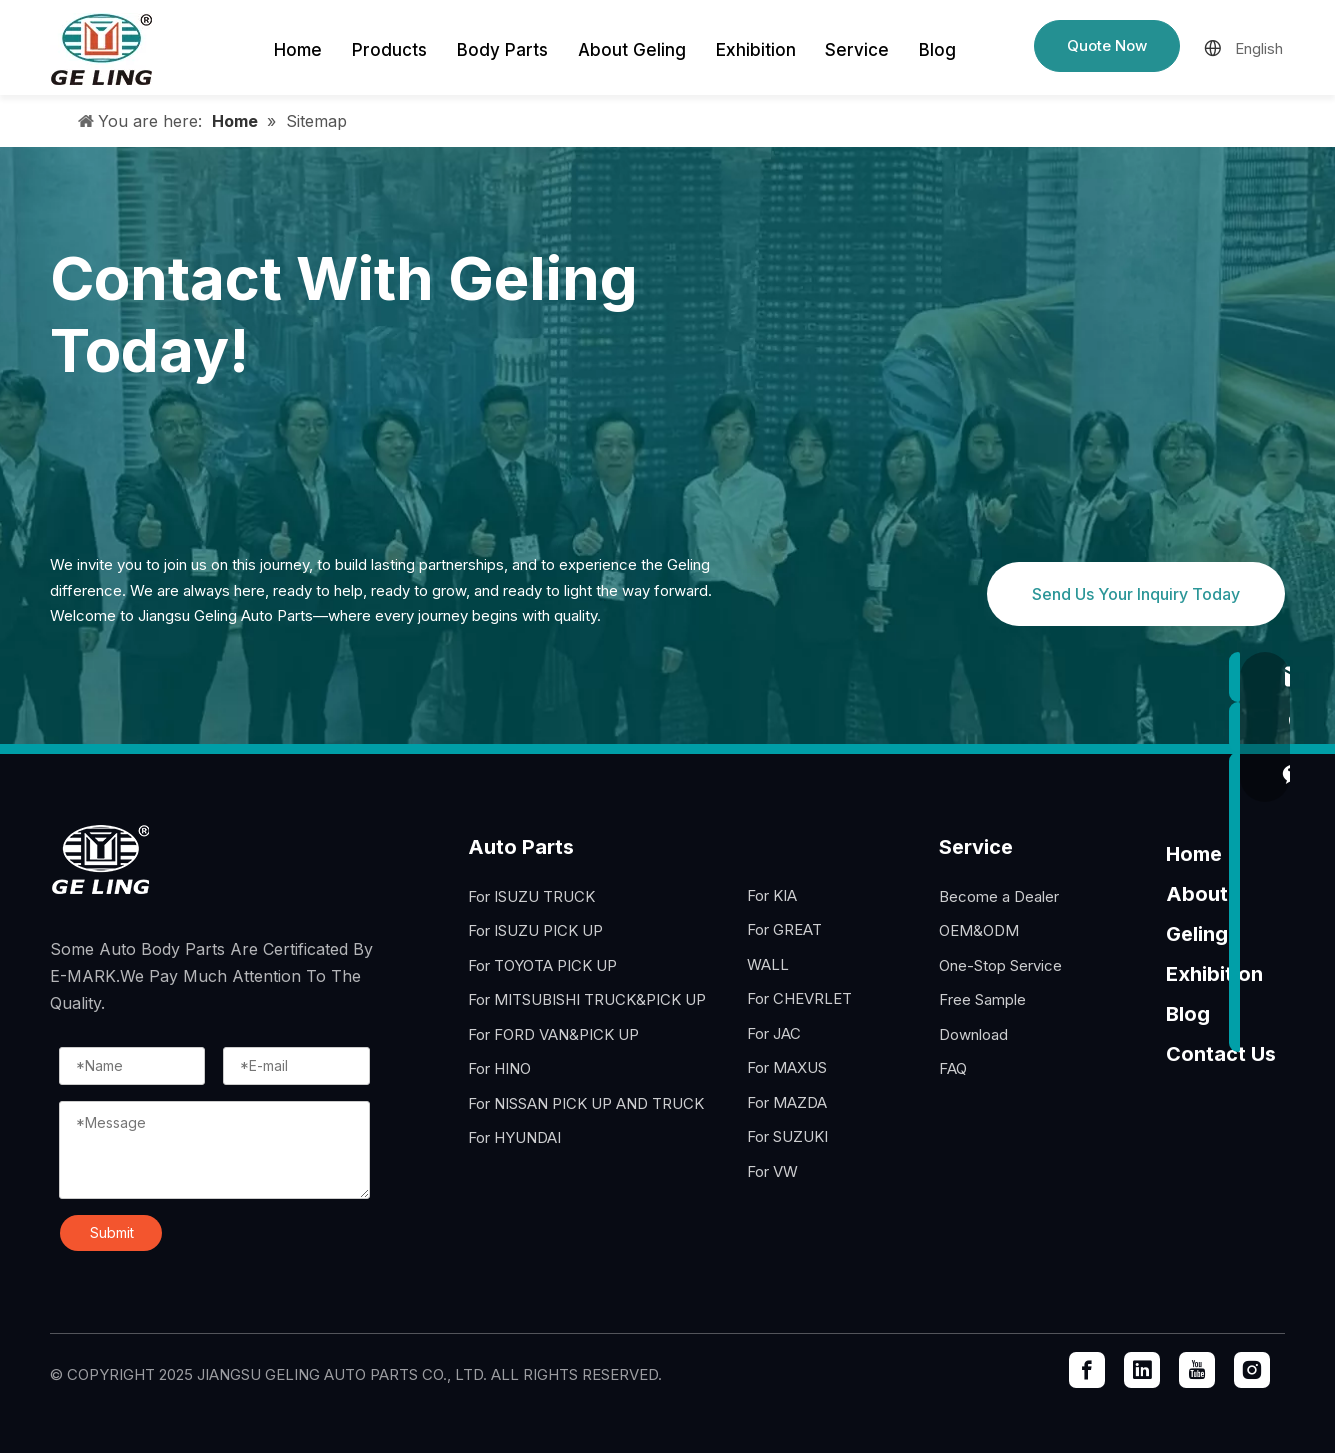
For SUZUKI (787, 1136)
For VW (772, 1171)
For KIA (772, 895)
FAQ (953, 1068)
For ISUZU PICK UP (535, 930)
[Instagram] (1252, 1370)
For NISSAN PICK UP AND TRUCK (586, 1103)
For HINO (499, 1068)
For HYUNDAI (514, 1137)
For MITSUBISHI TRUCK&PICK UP (587, 999)
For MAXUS (787, 1067)
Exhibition (1214, 974)
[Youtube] (1197, 1370)
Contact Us (1221, 1054)
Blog (1188, 1014)
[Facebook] (1087, 1370)
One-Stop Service (1000, 965)
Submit (112, 1232)
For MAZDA (787, 1102)
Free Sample (982, 999)
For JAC (774, 1033)
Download (973, 1034)
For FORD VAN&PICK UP (553, 1034)
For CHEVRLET (799, 998)
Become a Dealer (999, 896)
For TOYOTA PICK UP (542, 965)
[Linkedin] (1142, 1370)
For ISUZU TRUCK (531, 896)
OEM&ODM (979, 930)
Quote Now (1107, 45)
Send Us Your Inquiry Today (1136, 594)
